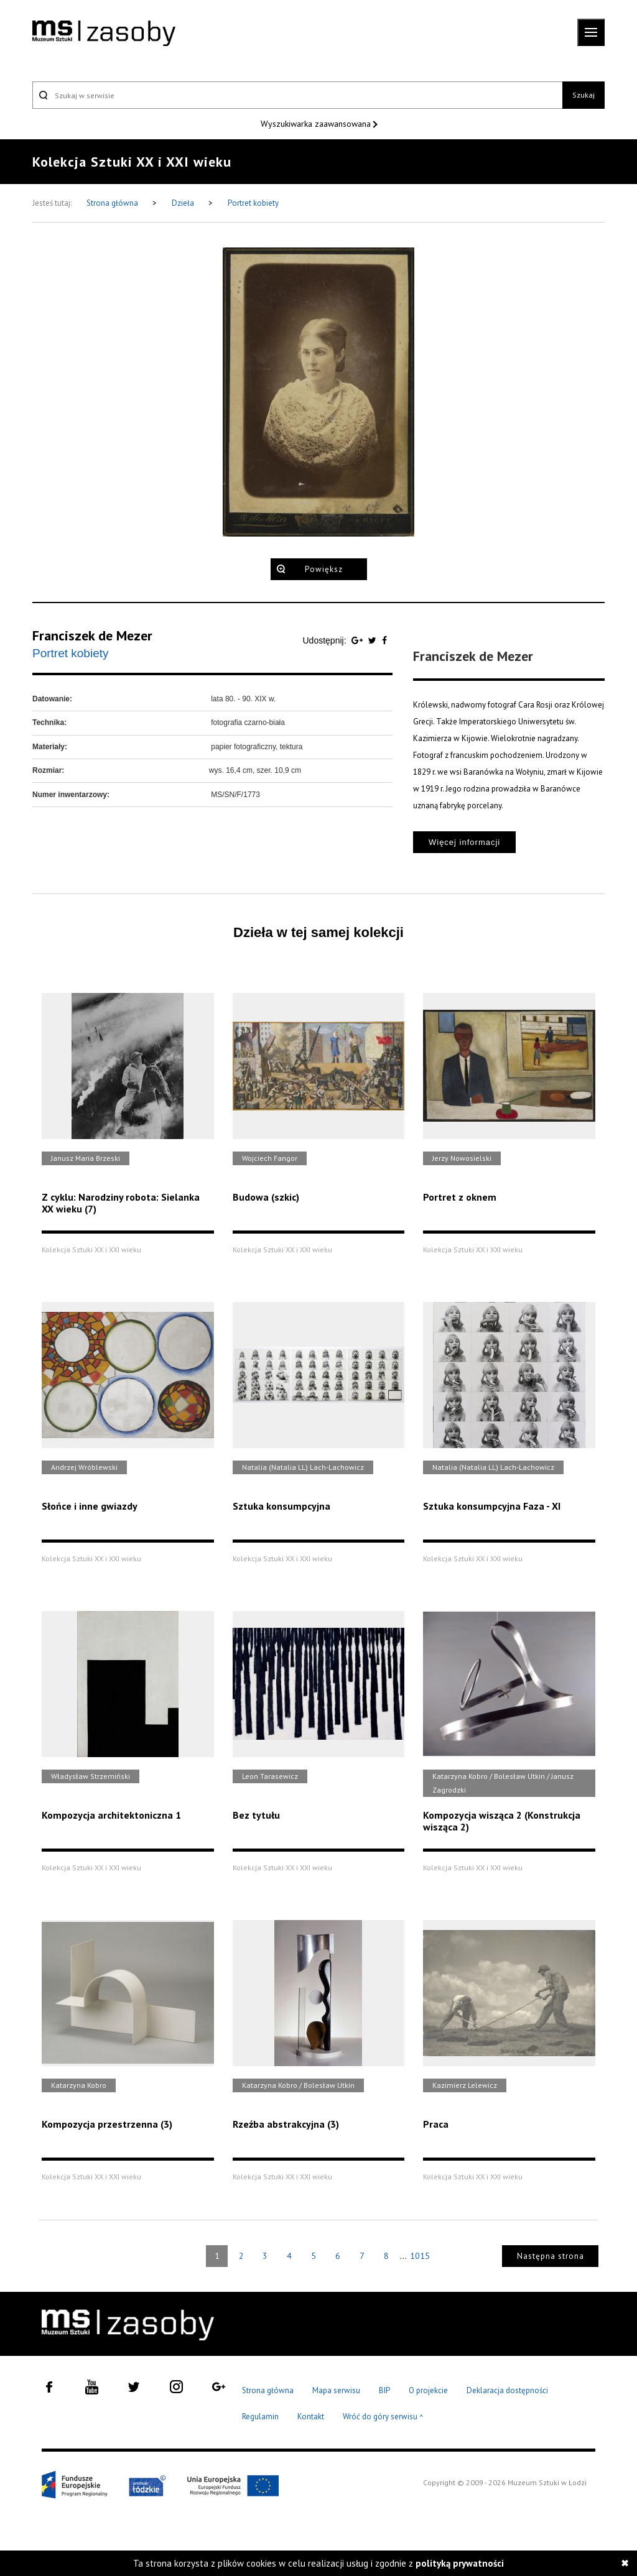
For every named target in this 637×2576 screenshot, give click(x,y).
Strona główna (113, 203)
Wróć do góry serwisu (383, 2417)
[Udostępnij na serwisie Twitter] (373, 640)
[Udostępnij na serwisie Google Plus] (358, 640)
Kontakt (310, 2416)
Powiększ (324, 569)
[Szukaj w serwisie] (297, 95)
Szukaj (583, 94)
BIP (384, 2390)
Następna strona (550, 2256)
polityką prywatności (460, 2563)
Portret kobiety (253, 203)
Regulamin (260, 2416)
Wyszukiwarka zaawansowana (317, 123)
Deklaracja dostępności (507, 2390)
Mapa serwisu (336, 2390)
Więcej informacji (464, 842)
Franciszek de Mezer (92, 635)
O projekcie (428, 2390)
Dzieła (184, 203)
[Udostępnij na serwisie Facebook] (384, 640)
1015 (420, 2255)
